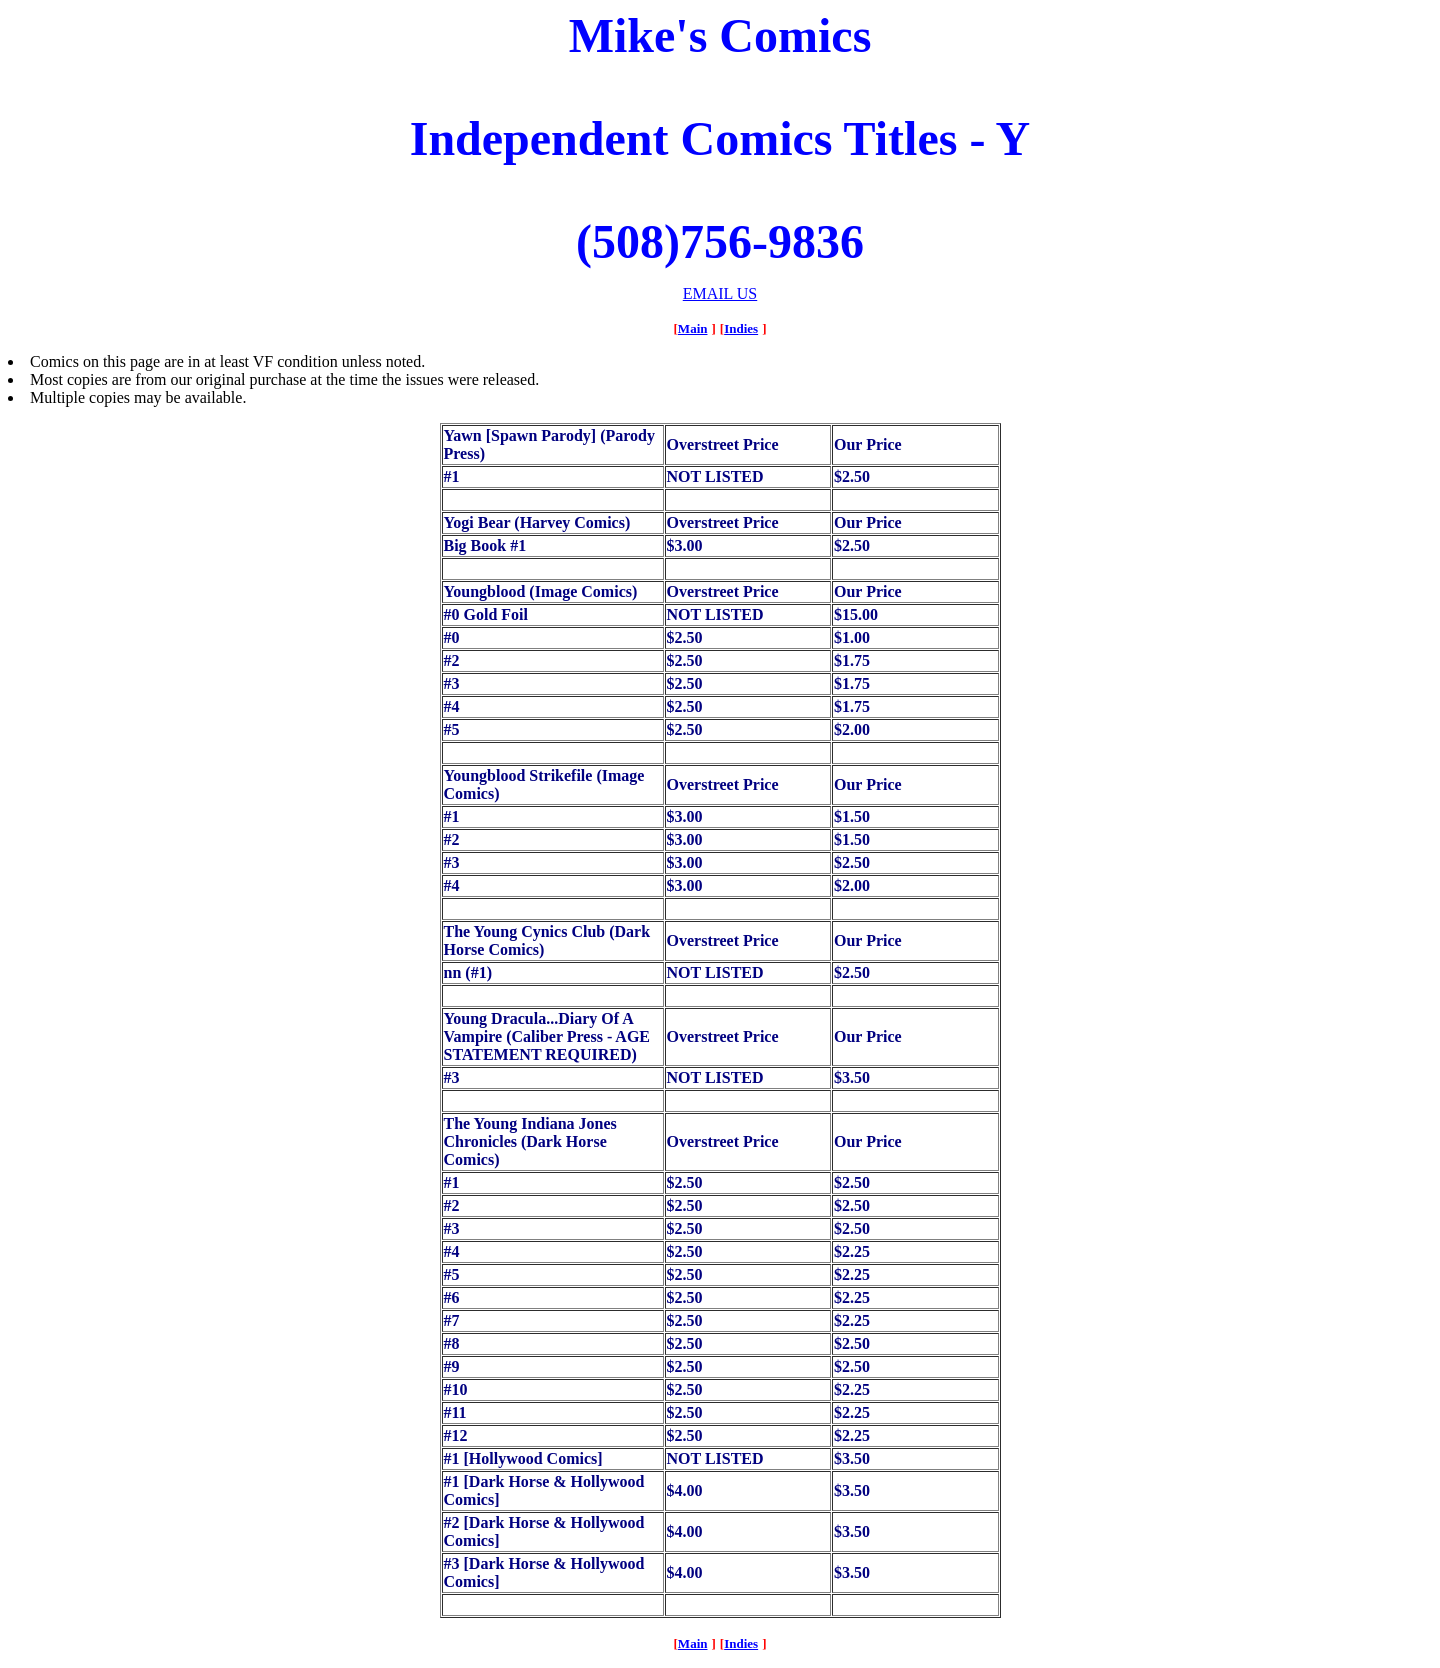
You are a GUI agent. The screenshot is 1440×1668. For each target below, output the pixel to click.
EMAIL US (720, 293)
